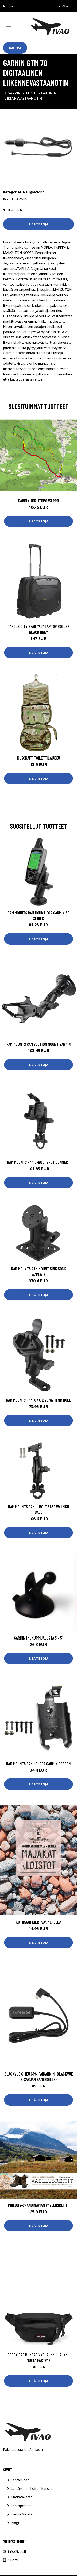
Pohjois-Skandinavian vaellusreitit (38, 2205)
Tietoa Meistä (21, 2514)
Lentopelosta (21, 2505)
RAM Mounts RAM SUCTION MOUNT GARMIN (38, 1044)
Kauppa (15, 48)
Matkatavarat (21, 2497)
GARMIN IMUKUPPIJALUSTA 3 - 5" (38, 1637)
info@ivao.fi (65, 6)
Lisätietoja (38, 224)
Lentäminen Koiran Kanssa (31, 2488)
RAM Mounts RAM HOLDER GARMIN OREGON (38, 1763)
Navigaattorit (33, 192)
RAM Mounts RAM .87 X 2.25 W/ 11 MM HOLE (38, 1400)
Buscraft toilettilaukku (38, 757)
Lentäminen (20, 2480)
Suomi (11, 6)
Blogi (15, 2523)
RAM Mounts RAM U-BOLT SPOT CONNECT (38, 1162)
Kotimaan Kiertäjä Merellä (38, 1921)
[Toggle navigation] (8, 27)
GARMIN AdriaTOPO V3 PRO (38, 500)
